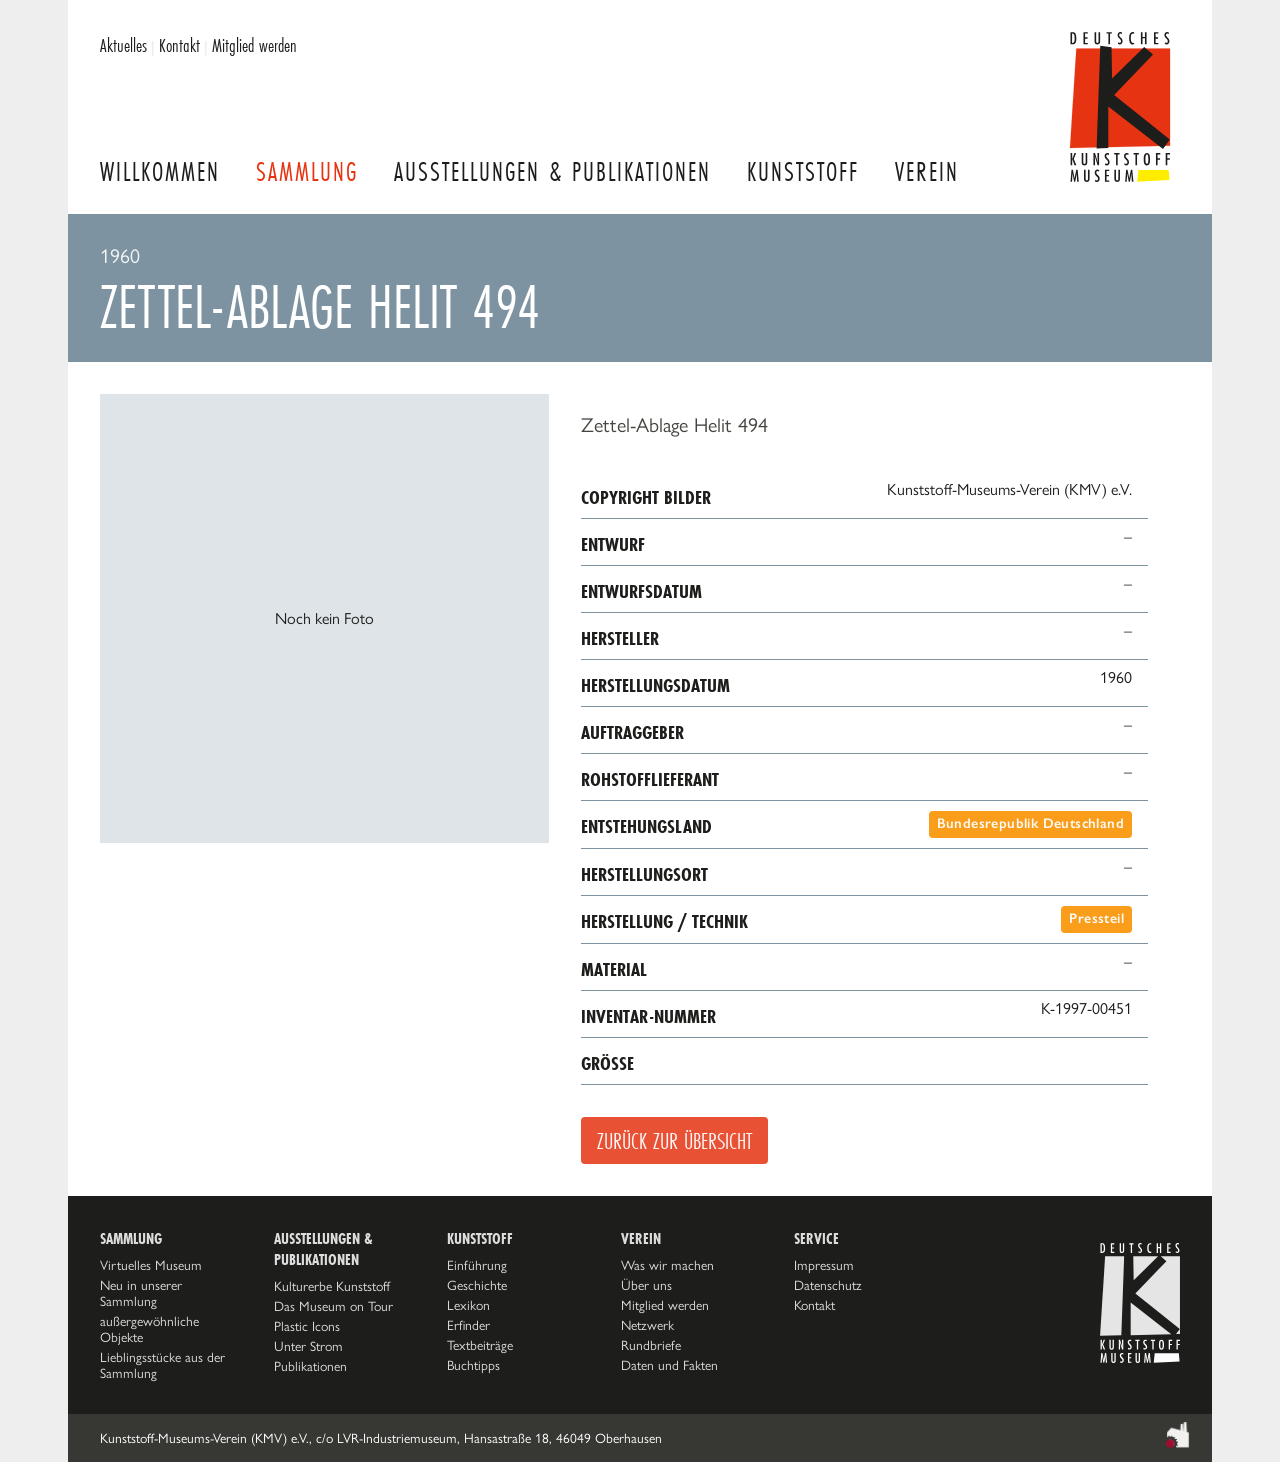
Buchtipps (473, 1365)
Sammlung (307, 171)
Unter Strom (308, 1346)
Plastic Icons (307, 1326)
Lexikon (468, 1305)
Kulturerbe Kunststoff (332, 1286)
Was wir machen (667, 1265)
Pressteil (1096, 918)
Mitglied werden (254, 45)
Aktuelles (123, 45)
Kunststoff (803, 171)
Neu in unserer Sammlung (141, 1293)
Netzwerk (647, 1325)
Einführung (477, 1265)
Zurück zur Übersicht (674, 1140)
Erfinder (468, 1325)
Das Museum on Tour (333, 1306)
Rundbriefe (651, 1345)
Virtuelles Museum (151, 1265)
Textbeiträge (480, 1345)
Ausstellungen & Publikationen (552, 171)
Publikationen (310, 1366)
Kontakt (179, 45)
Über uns (646, 1285)
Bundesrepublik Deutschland (1030, 823)
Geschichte (477, 1285)
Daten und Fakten (669, 1365)
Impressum (824, 1265)
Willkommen (160, 171)
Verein (927, 171)
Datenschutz (828, 1285)
